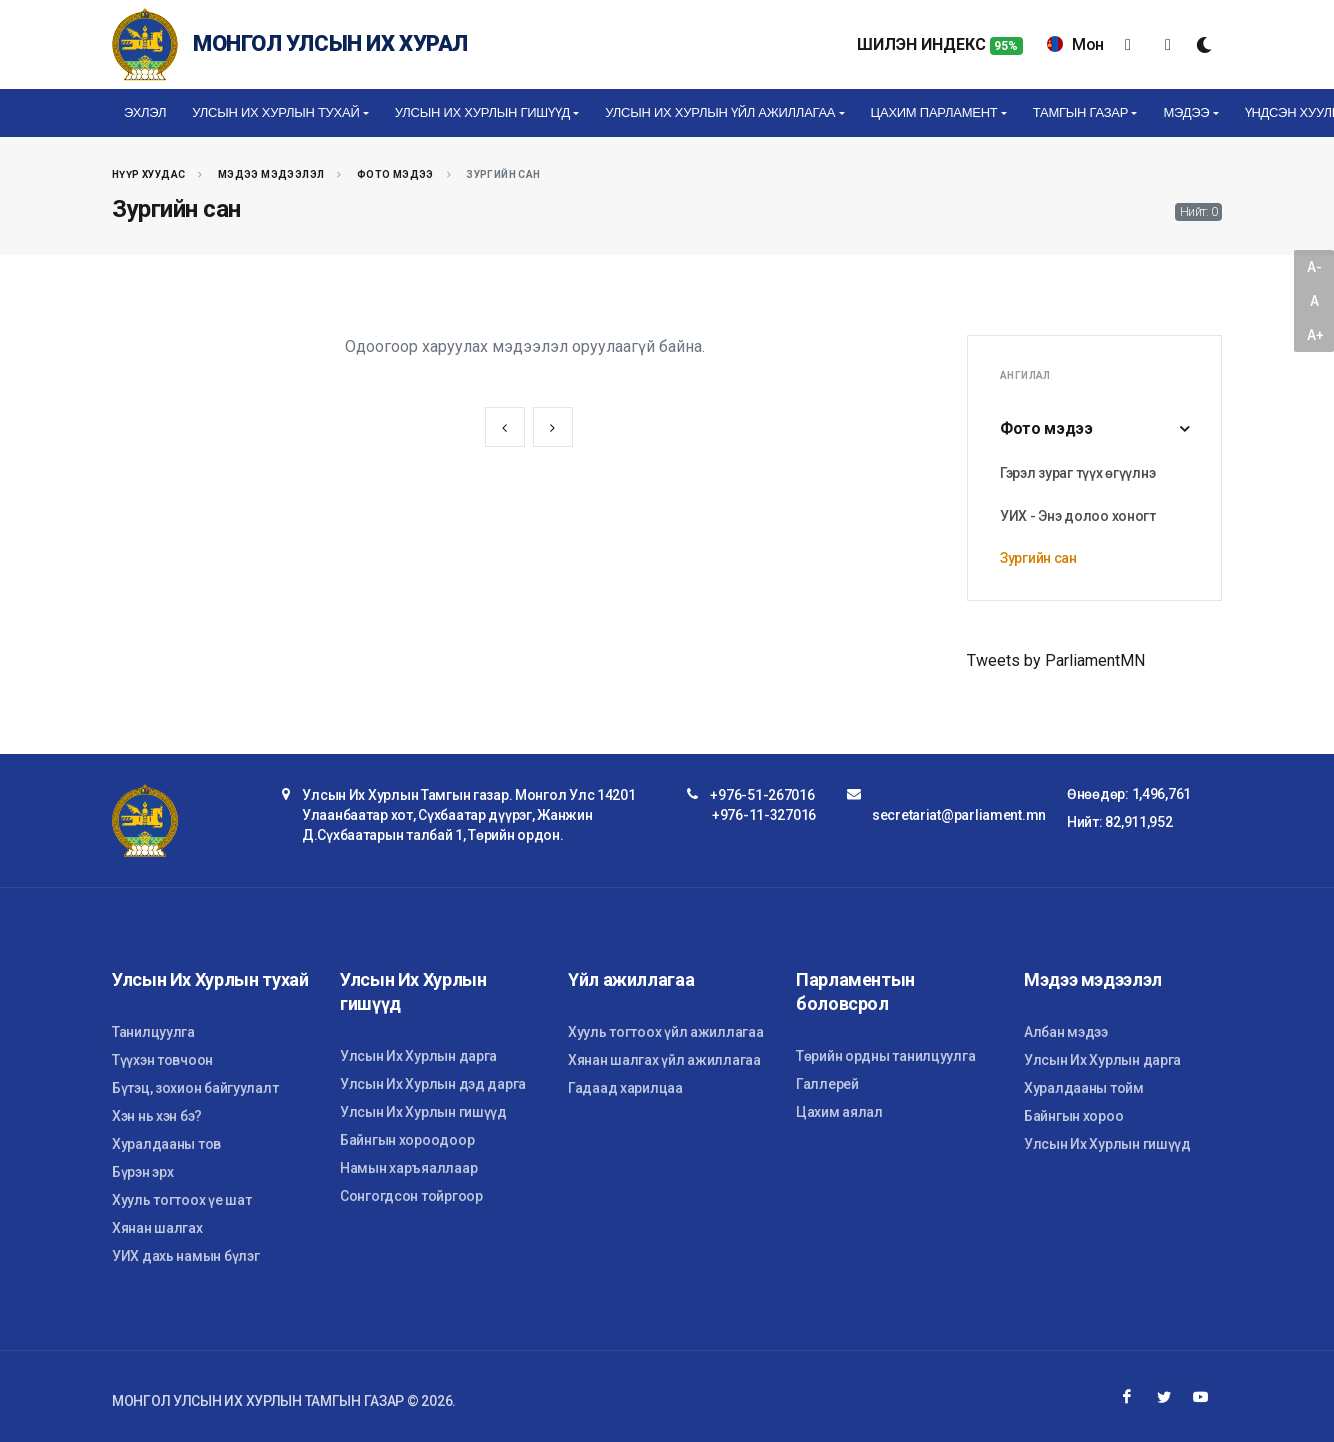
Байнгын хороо (1073, 1116)
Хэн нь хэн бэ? (157, 1116)
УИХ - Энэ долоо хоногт (1078, 516)
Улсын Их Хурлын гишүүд (423, 1112)
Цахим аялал (839, 1112)
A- (1314, 267)
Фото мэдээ (395, 174)
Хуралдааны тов (166, 1144)
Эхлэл (145, 112)
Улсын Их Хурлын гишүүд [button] (482, 112)
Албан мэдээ (1066, 1032)
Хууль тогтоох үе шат (181, 1200)
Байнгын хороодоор (407, 1140)
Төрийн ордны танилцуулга (885, 1056)
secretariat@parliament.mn (959, 815)
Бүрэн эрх (142, 1172)
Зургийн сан (1038, 558)
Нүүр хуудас (148, 174)
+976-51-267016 (762, 795)
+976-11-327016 (764, 815)
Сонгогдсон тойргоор (411, 1196)
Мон (1075, 44)
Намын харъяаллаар (408, 1168)
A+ (1315, 335)
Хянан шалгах (157, 1228)
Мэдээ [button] (1186, 112)
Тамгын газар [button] (1080, 112)
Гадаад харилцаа (625, 1088)
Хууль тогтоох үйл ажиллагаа (665, 1032)
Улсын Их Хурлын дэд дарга (433, 1084)
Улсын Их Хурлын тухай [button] (275, 112)
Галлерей (827, 1084)
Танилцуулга (153, 1032)
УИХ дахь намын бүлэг (185, 1256)
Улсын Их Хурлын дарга (418, 1056)
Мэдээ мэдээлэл (271, 174)
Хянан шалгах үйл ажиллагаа (664, 1060)
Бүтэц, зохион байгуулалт (195, 1088)
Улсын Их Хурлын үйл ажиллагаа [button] (720, 112)
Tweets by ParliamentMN (1056, 660)
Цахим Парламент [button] (934, 112)
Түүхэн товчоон (162, 1060)
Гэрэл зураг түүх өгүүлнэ (1077, 473)
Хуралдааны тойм (1084, 1088)
